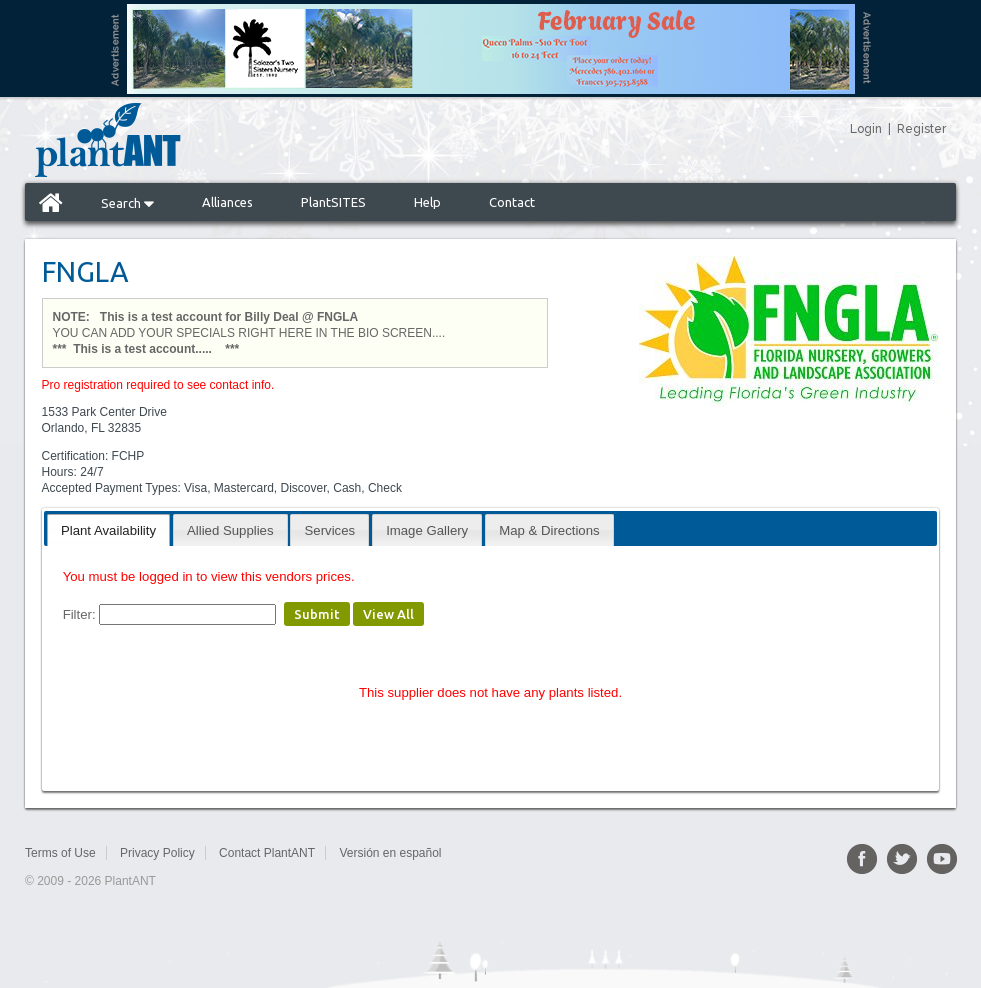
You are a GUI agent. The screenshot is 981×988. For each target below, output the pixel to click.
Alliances (227, 202)
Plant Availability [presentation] (108, 530)
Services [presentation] (330, 530)
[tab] (108, 529)
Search (127, 203)
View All (388, 614)
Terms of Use (60, 853)
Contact (512, 202)
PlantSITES (333, 202)
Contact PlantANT (267, 853)
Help (427, 202)
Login (866, 129)
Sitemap (487, 853)
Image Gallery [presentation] (427, 530)
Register (921, 129)
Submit (317, 614)
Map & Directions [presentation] (549, 530)
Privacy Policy (157, 853)
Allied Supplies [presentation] (230, 530)
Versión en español (390, 853)
